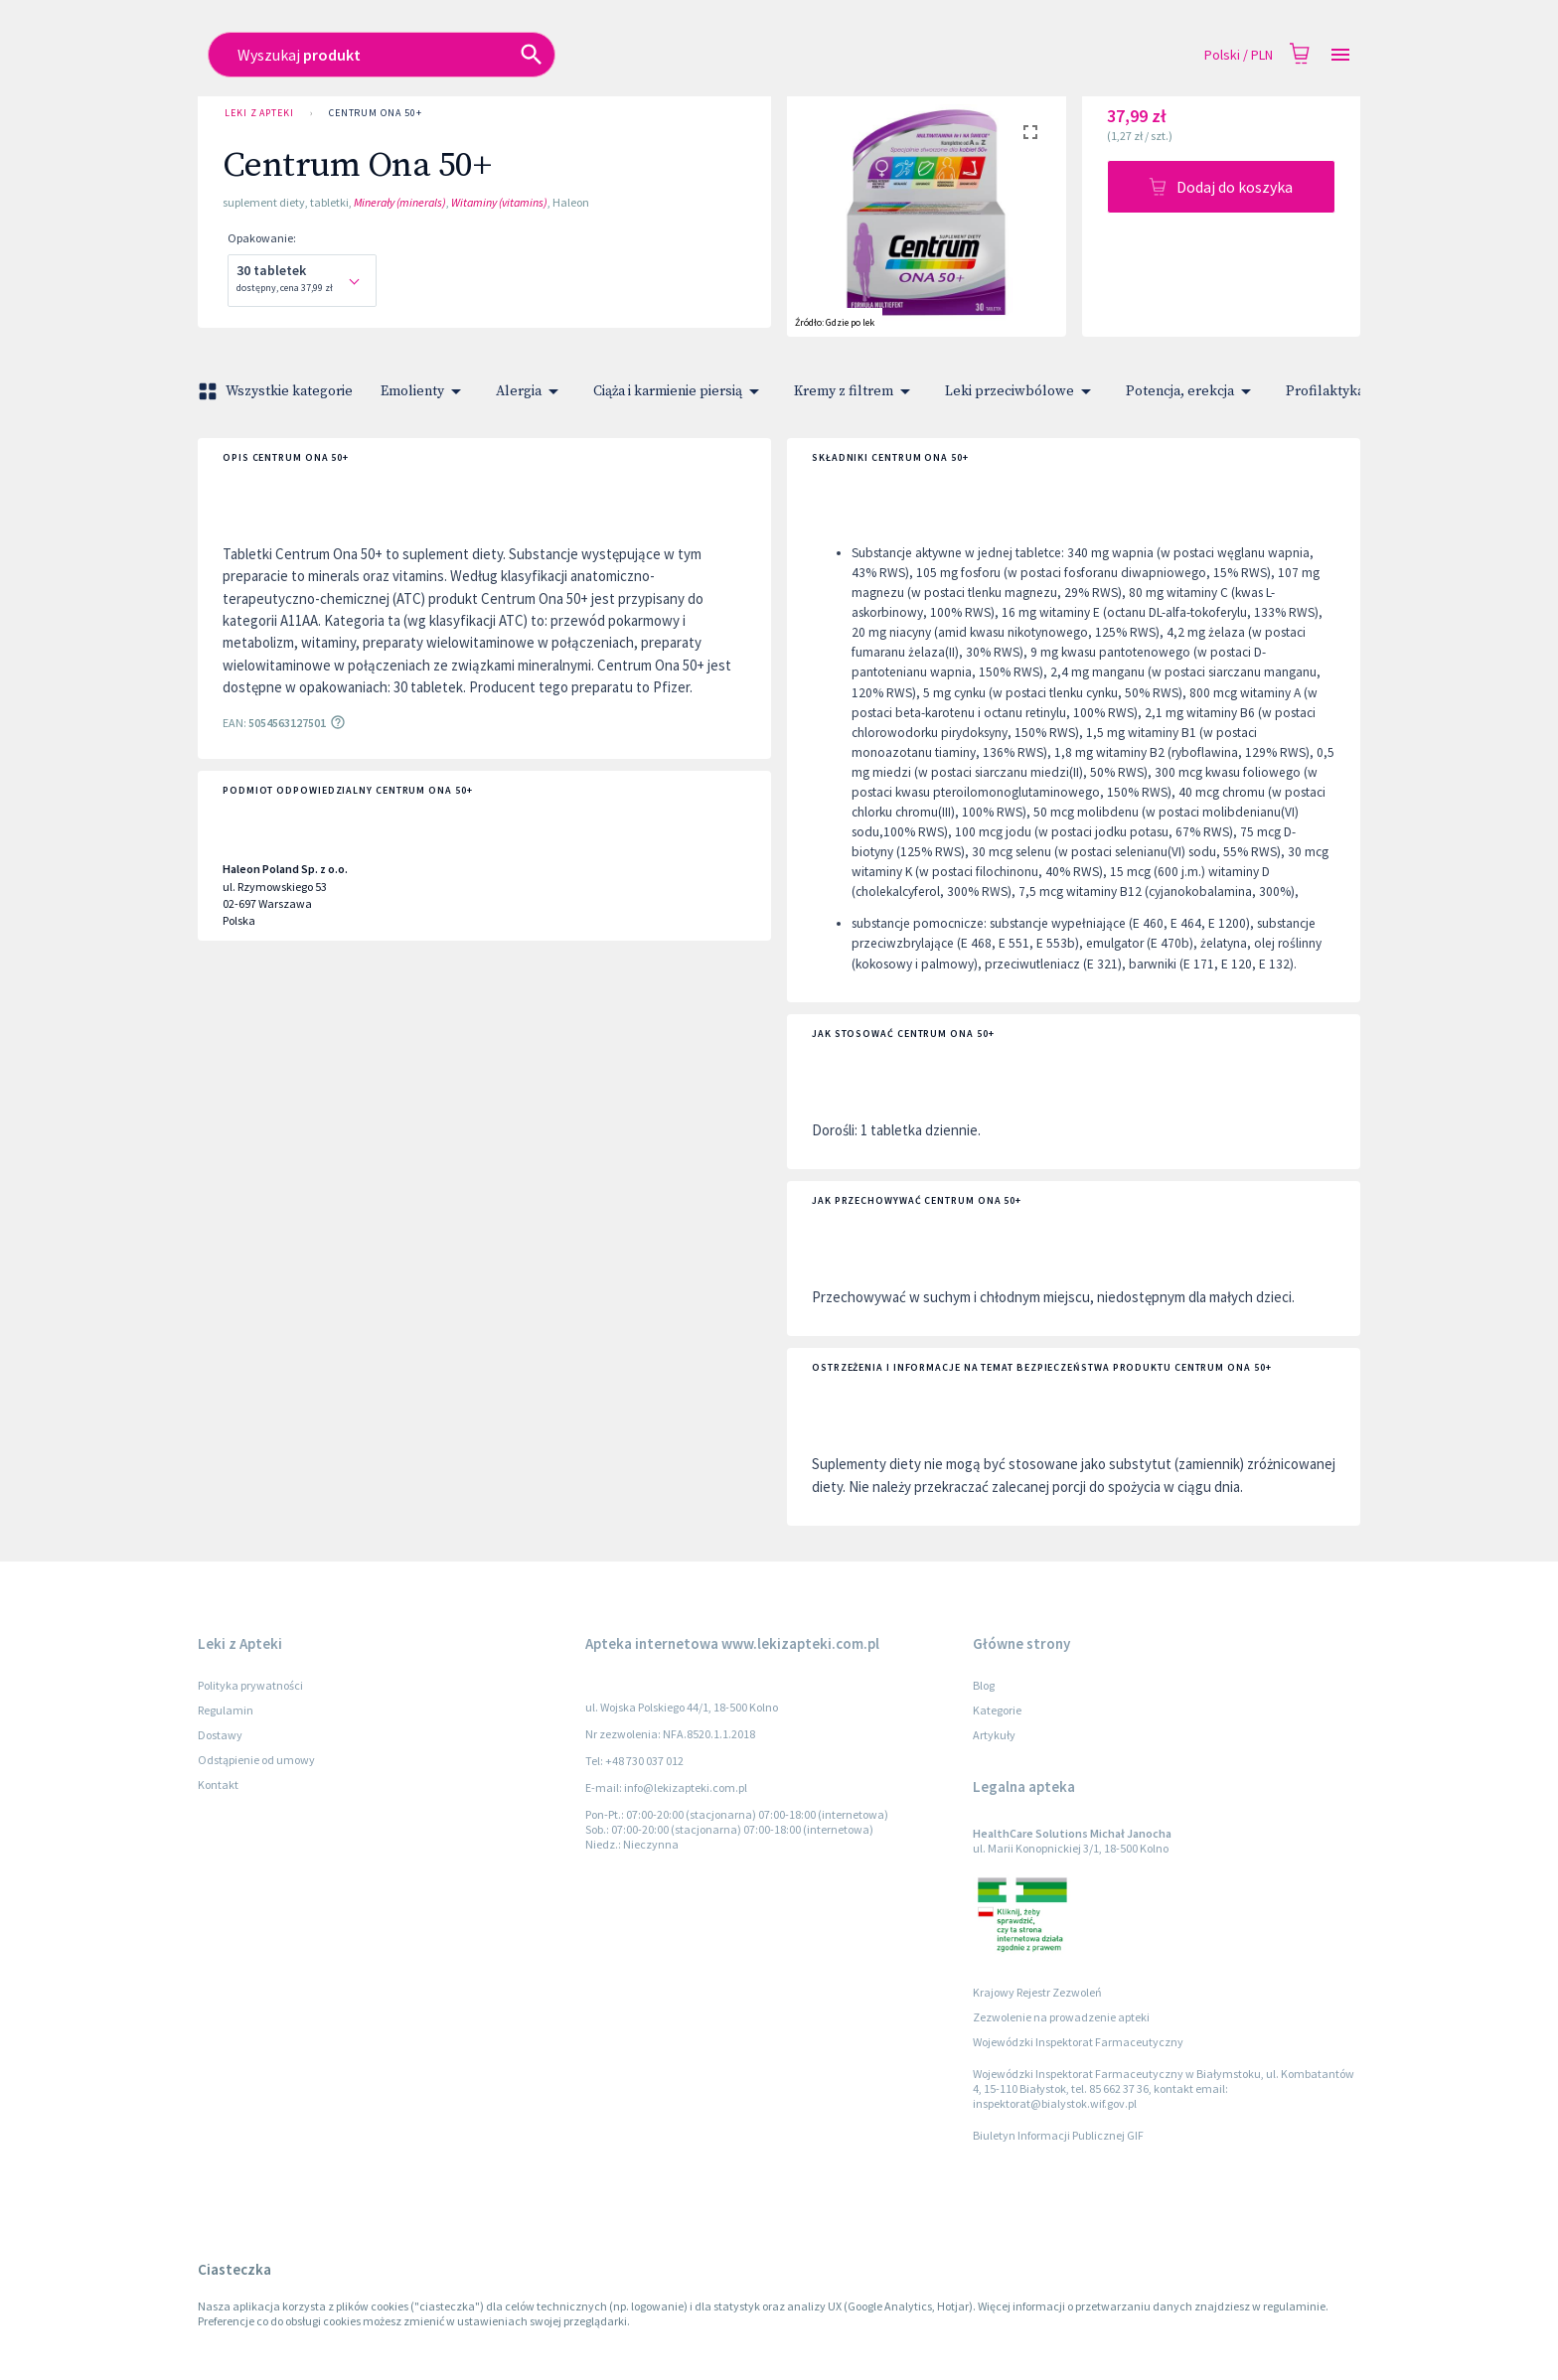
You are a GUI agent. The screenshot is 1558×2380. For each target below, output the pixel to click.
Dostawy (220, 1734)
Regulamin (225, 1710)
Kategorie (997, 1710)
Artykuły (994, 1734)
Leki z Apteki (259, 113)
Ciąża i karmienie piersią (679, 391)
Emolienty (424, 391)
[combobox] (636, 54)
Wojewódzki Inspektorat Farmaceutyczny (1078, 2041)
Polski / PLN (1238, 55)
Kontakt (218, 1784)
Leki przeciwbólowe (1021, 391)
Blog (984, 1685)
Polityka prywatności (250, 1685)
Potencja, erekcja (1192, 391)
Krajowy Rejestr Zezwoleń (1037, 1992)
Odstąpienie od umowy (256, 1759)
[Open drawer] (1340, 55)
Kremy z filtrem (855, 391)
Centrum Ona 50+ (375, 113)
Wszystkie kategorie (277, 391)
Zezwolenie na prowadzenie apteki (1061, 2016)
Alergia (530, 391)
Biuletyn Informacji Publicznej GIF (1058, 2135)
